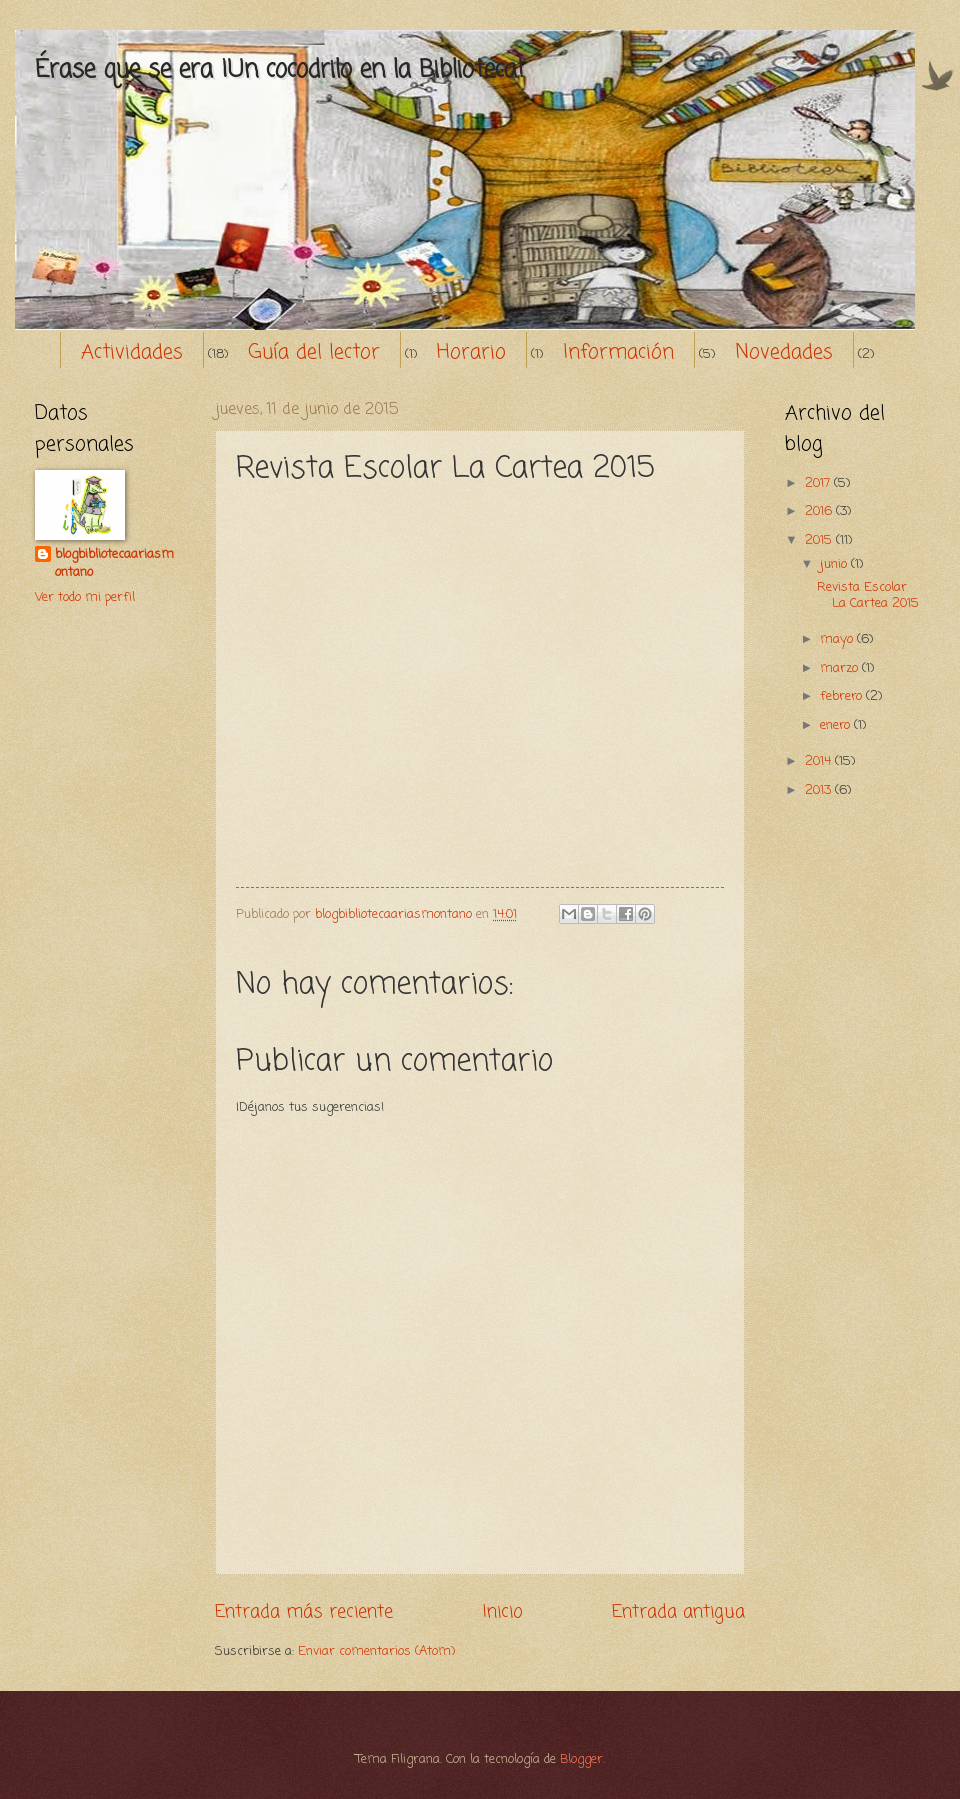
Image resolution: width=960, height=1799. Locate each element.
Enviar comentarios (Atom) (376, 1651)
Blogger (581, 1759)
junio (835, 564)
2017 (819, 483)
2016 (820, 511)
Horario (471, 352)
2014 (820, 761)
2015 (820, 540)
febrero (843, 696)
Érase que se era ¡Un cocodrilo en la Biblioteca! (279, 70)
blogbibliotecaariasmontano (114, 564)
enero (837, 725)
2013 (820, 790)
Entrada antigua (678, 1612)
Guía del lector (314, 352)
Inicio (503, 1612)
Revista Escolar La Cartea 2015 (868, 595)
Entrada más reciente (304, 1612)
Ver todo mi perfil (85, 597)
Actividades (132, 352)
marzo (841, 668)
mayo (838, 639)
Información (618, 352)
